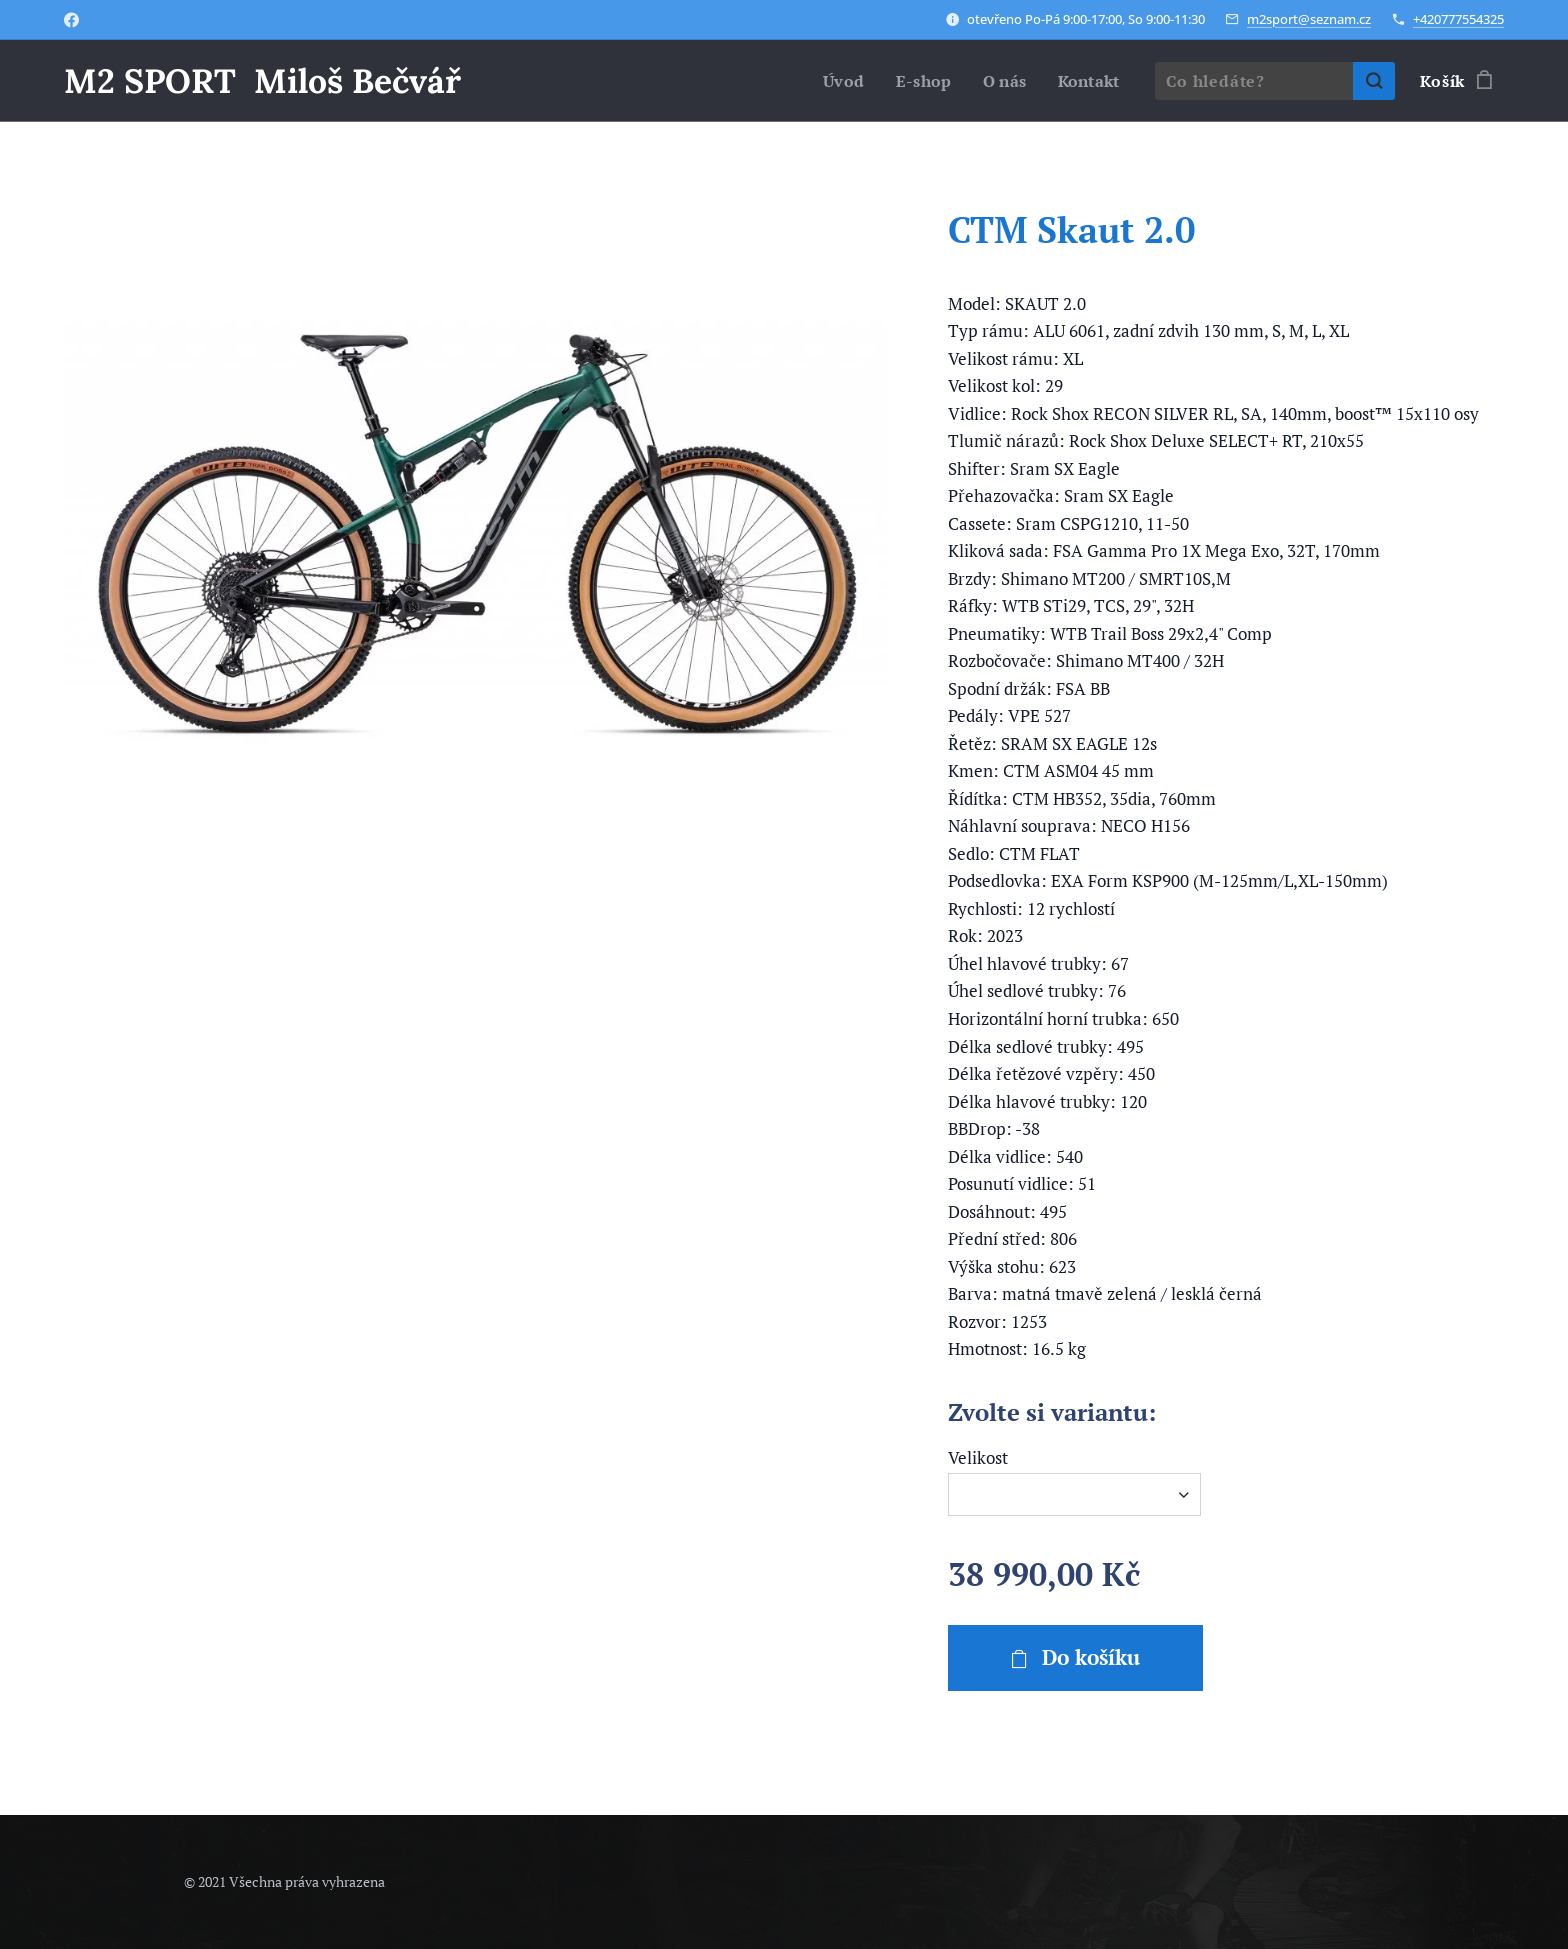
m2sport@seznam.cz (1309, 19)
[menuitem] (837, 81)
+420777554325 (1458, 19)
